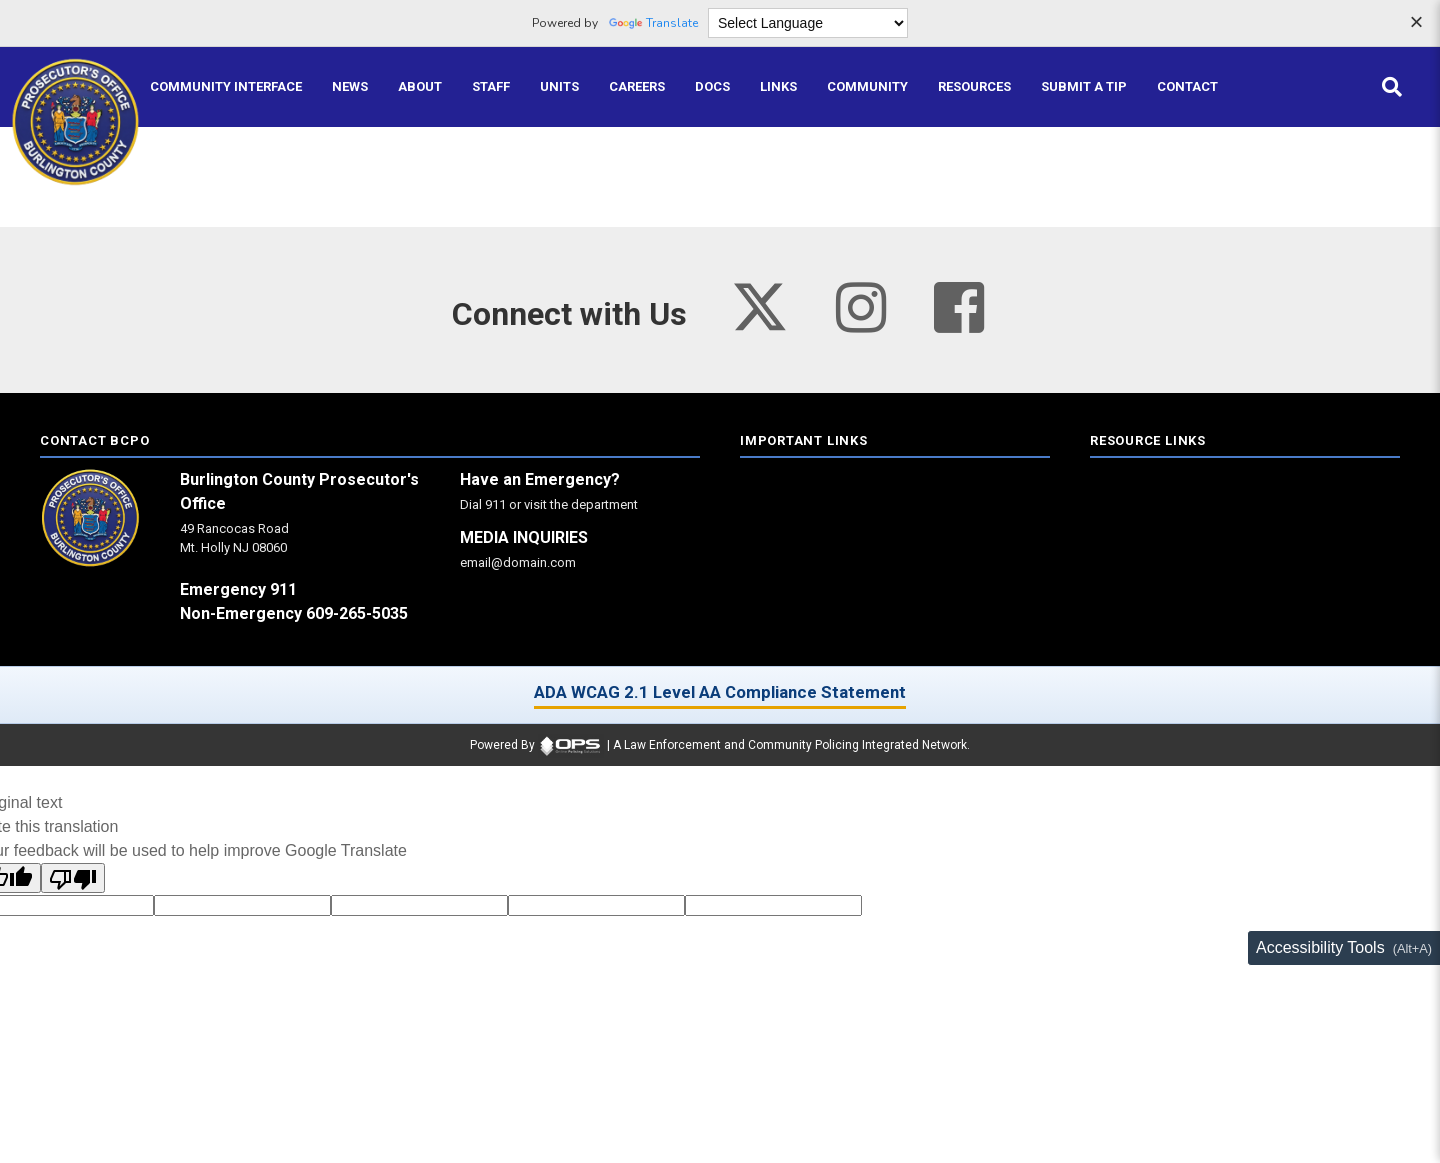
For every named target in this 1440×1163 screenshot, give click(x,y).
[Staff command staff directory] (491, 87)
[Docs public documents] (712, 87)
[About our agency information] (420, 87)
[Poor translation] (73, 878)
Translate (653, 23)
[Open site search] (1392, 87)
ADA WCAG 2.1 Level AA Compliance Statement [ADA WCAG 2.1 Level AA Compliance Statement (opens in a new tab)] (720, 692)
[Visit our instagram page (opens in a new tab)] (861, 308)
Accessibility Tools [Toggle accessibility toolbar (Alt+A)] (1320, 947)
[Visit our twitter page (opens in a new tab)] (760, 300)
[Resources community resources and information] (974, 87)
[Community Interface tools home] (226, 87)
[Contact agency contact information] (1187, 87)
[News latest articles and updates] (350, 87)
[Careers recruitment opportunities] (637, 87)
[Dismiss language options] (1416, 24)
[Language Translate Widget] (808, 23)
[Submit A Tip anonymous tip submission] (1084, 87)
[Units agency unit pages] (559, 87)
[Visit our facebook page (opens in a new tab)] (959, 308)
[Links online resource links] (778, 87)
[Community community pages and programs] (867, 87)
